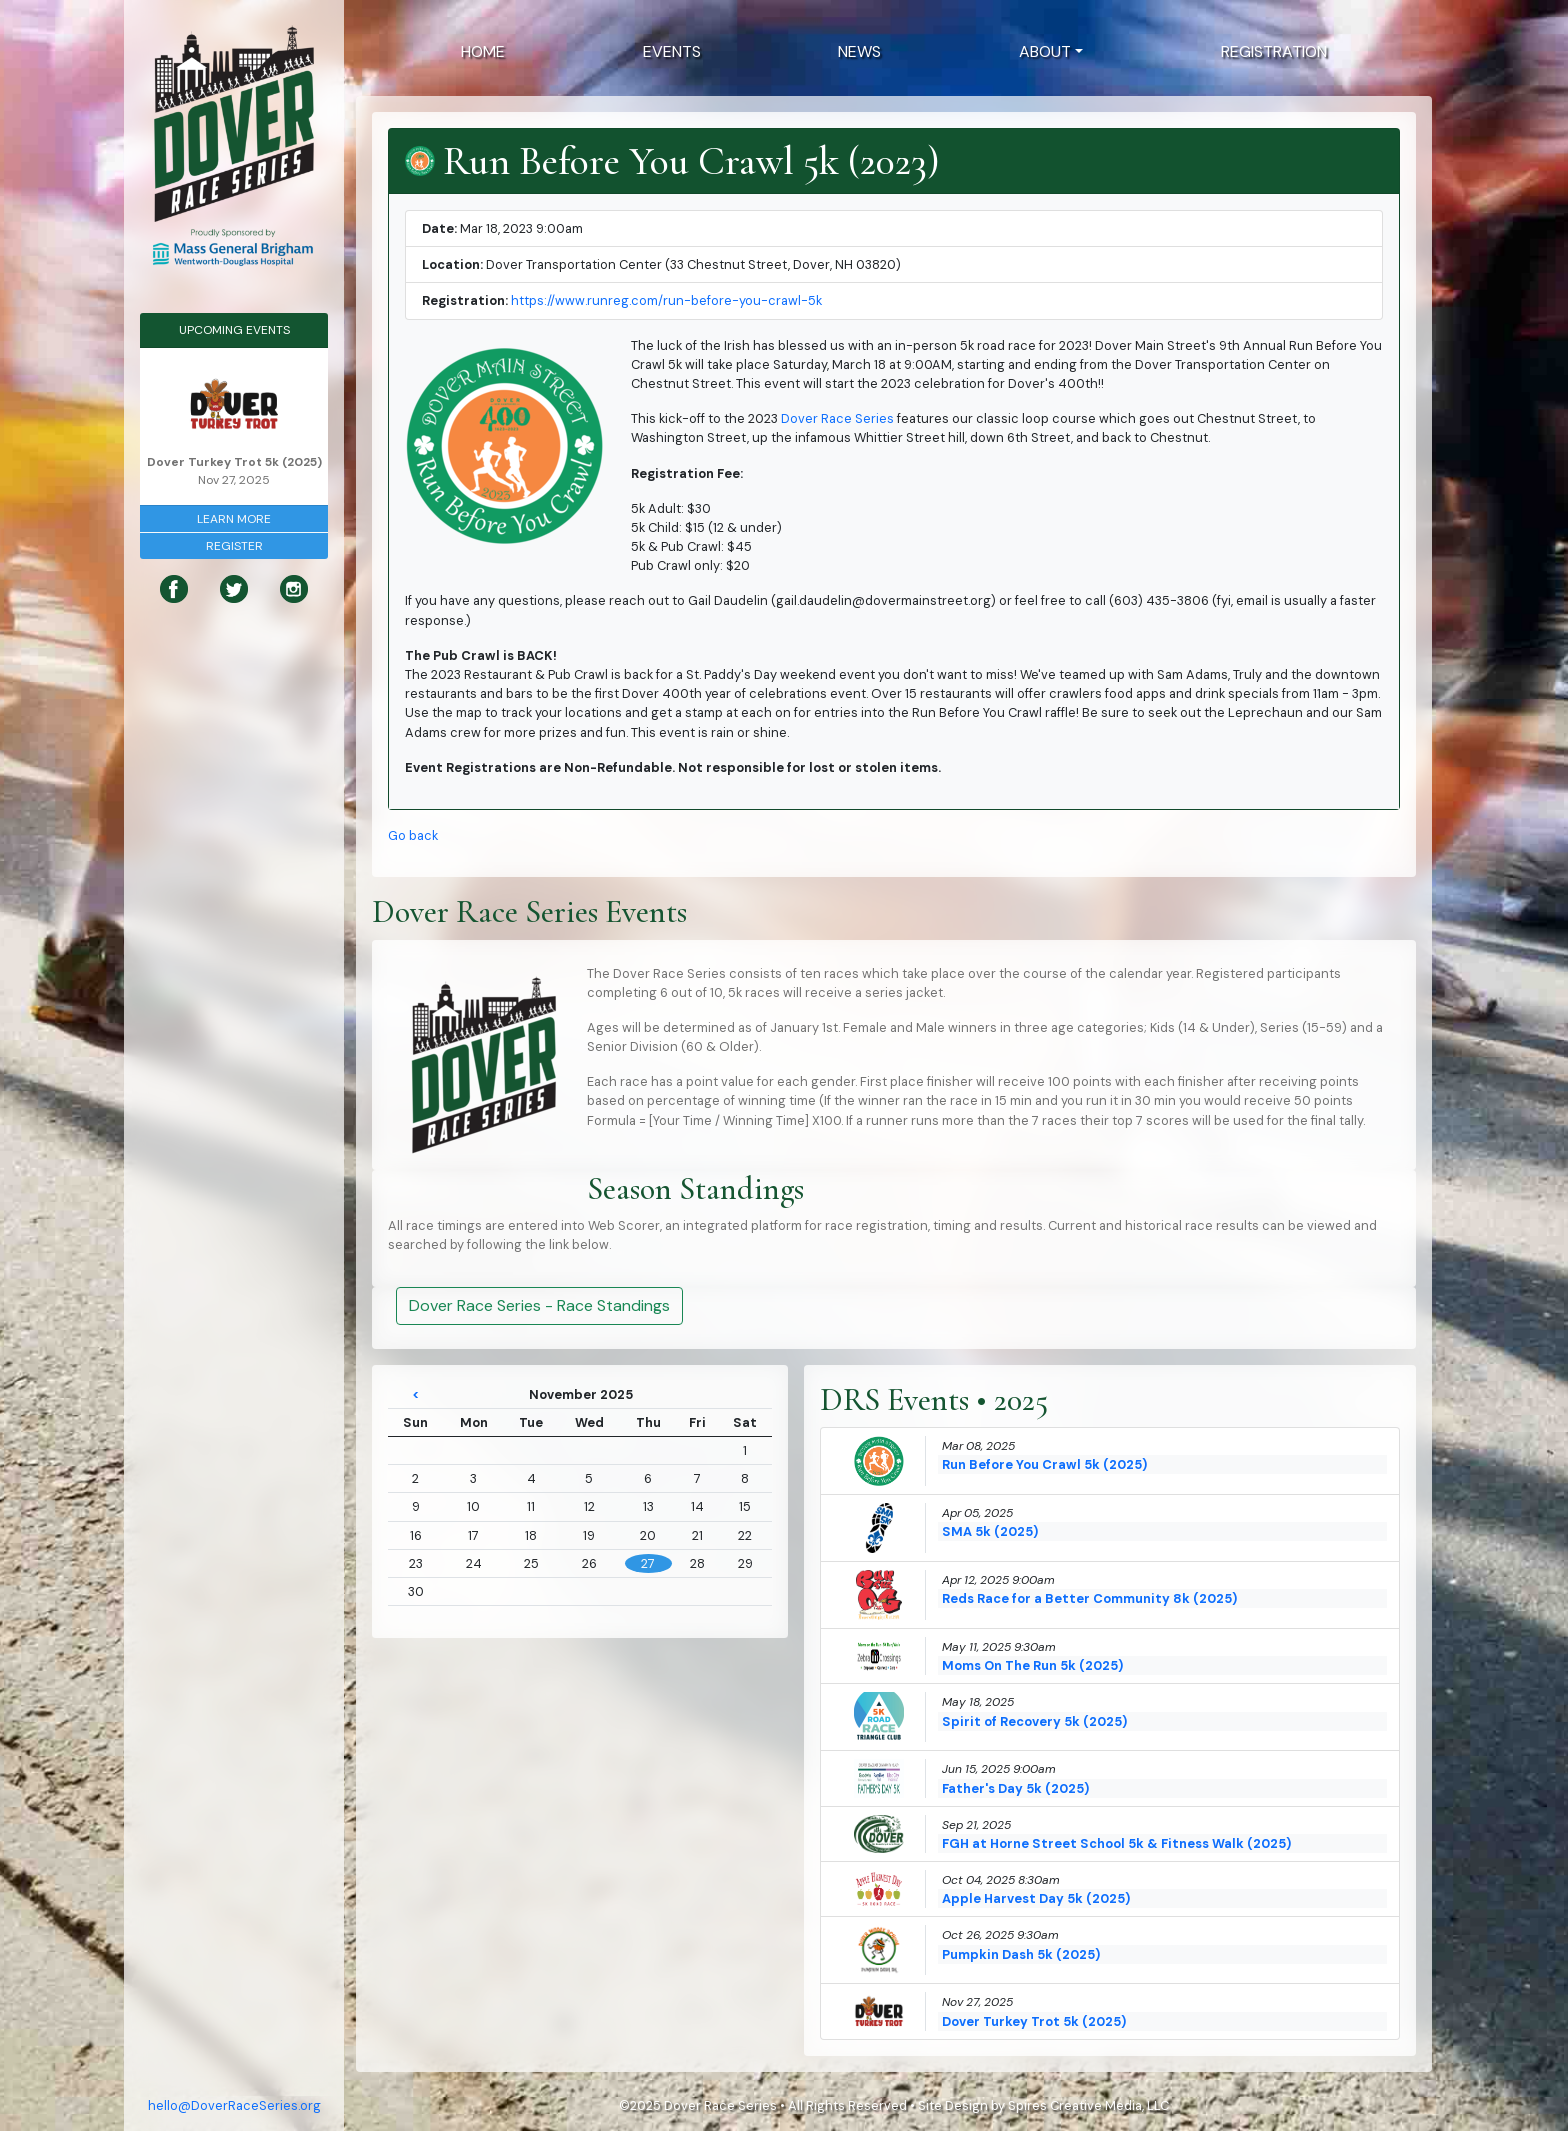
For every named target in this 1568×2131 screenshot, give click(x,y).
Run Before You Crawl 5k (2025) (1044, 1464)
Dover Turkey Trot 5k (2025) (1034, 2021)
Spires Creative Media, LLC (1088, 2105)
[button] (1051, 52)
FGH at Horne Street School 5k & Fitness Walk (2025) (1116, 1843)
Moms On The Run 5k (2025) (1032, 1665)
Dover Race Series (837, 418)
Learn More (234, 519)
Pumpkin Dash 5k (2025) (1021, 1954)
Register (234, 546)
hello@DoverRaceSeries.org (234, 2105)
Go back (413, 835)
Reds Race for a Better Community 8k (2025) (1089, 1598)
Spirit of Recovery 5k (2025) (1034, 1721)
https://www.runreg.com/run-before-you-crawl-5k (666, 300)
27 (648, 1563)
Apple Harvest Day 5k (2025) (1036, 1898)
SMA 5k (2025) (990, 1531)
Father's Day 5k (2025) (1015, 1788)
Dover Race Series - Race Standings (539, 1305)
